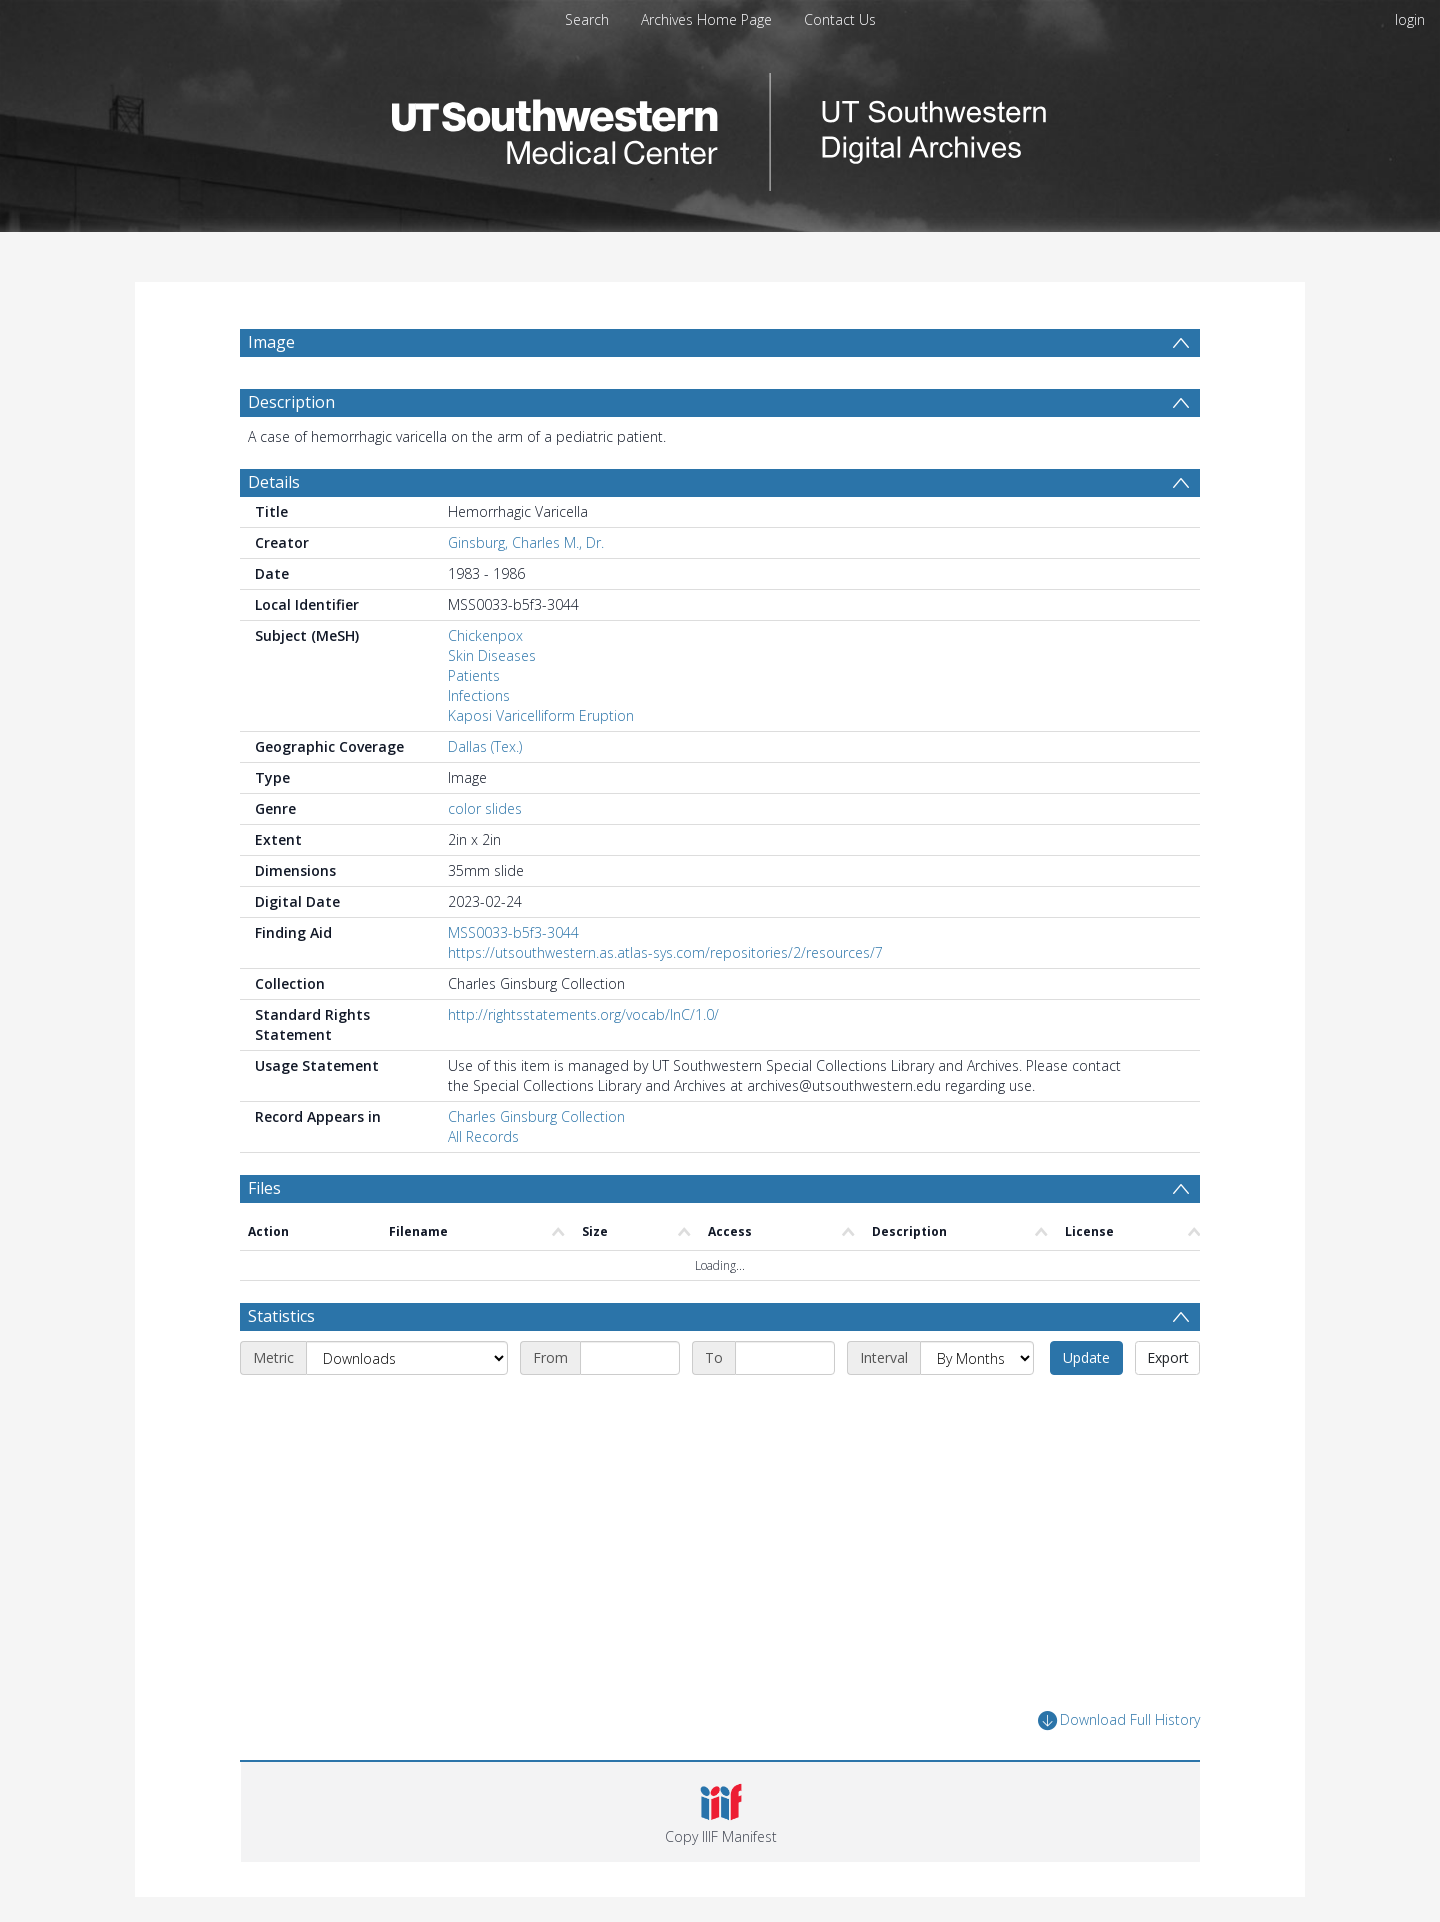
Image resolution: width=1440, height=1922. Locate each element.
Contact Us (840, 19)
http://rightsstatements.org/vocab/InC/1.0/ (583, 1014)
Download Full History (1119, 1720)
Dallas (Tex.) (485, 746)
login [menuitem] (1410, 19)
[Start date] (630, 1358)
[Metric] (407, 1358)
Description (291, 402)
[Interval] (977, 1358)
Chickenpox (485, 635)
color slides (485, 808)
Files (264, 1188)
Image (271, 342)
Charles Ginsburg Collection (536, 1116)
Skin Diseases (492, 655)
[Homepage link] (720, 126)
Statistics (281, 1316)
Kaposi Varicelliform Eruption (541, 715)
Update (1086, 1357)
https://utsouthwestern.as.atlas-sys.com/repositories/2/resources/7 (665, 952)
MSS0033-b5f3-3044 (513, 932)
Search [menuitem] (587, 19)
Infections (479, 695)
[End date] (785, 1358)
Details (274, 482)
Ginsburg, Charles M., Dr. (526, 542)
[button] (720, 1812)
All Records (483, 1136)
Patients (474, 675)
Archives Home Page (706, 19)
